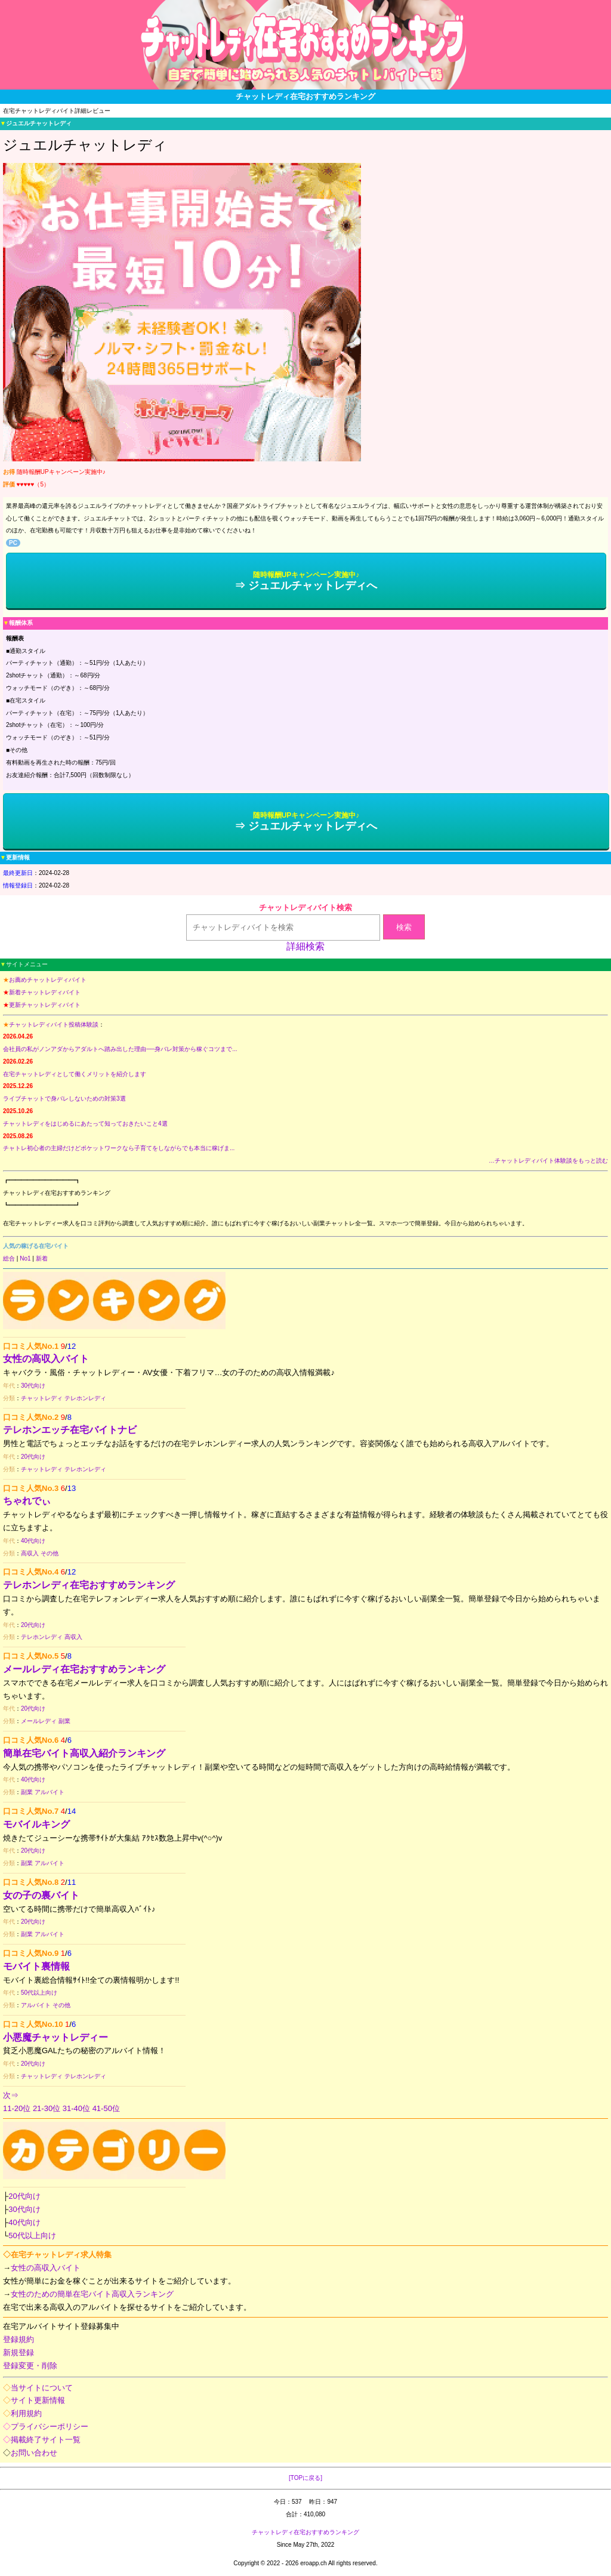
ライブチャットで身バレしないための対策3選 (64, 1098)
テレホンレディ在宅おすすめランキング (89, 1585)
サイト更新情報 (38, 2400)
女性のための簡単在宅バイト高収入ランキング (92, 2294)
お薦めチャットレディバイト (48, 979)
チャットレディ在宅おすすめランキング (305, 2532)
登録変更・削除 (30, 2365)
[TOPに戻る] (305, 2478)
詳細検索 (305, 946)
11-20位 (16, 2108)
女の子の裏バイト (41, 1895)
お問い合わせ (34, 2452)
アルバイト (49, 1792)
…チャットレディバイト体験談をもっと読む (548, 1160)
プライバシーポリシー (49, 2426)
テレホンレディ (85, 1398)
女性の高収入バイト (46, 1359)
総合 (9, 1258)
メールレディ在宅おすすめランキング (84, 1669)
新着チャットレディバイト (45, 992)
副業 (64, 1721)
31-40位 (76, 2108)
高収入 (30, 1553)
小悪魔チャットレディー (55, 2037)
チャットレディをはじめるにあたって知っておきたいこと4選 (85, 1123)
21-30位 (46, 2108)
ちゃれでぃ (27, 1501)
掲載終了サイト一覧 (46, 2439)
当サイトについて (42, 2387)
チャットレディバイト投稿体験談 (53, 1024)
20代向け (33, 1456)
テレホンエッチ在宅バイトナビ (70, 1430)
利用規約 (26, 2413)
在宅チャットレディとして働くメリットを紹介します (74, 1074)
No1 (25, 1258)
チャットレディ (42, 1398)
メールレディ (39, 1721)
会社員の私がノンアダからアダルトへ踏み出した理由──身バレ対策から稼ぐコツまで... (120, 1049)
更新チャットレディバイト (45, 1005)
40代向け (33, 1540)
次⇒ (10, 2095)
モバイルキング (36, 1824)
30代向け (33, 1385)
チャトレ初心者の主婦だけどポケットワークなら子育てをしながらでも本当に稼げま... (118, 1148)
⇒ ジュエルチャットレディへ (305, 581)
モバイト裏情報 (36, 1966)
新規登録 (18, 2352)
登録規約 (18, 2339)
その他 (49, 1553)
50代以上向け (39, 1992)
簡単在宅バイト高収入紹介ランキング (84, 1753)
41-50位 (106, 2108)
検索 (404, 927)
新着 (42, 1258)
